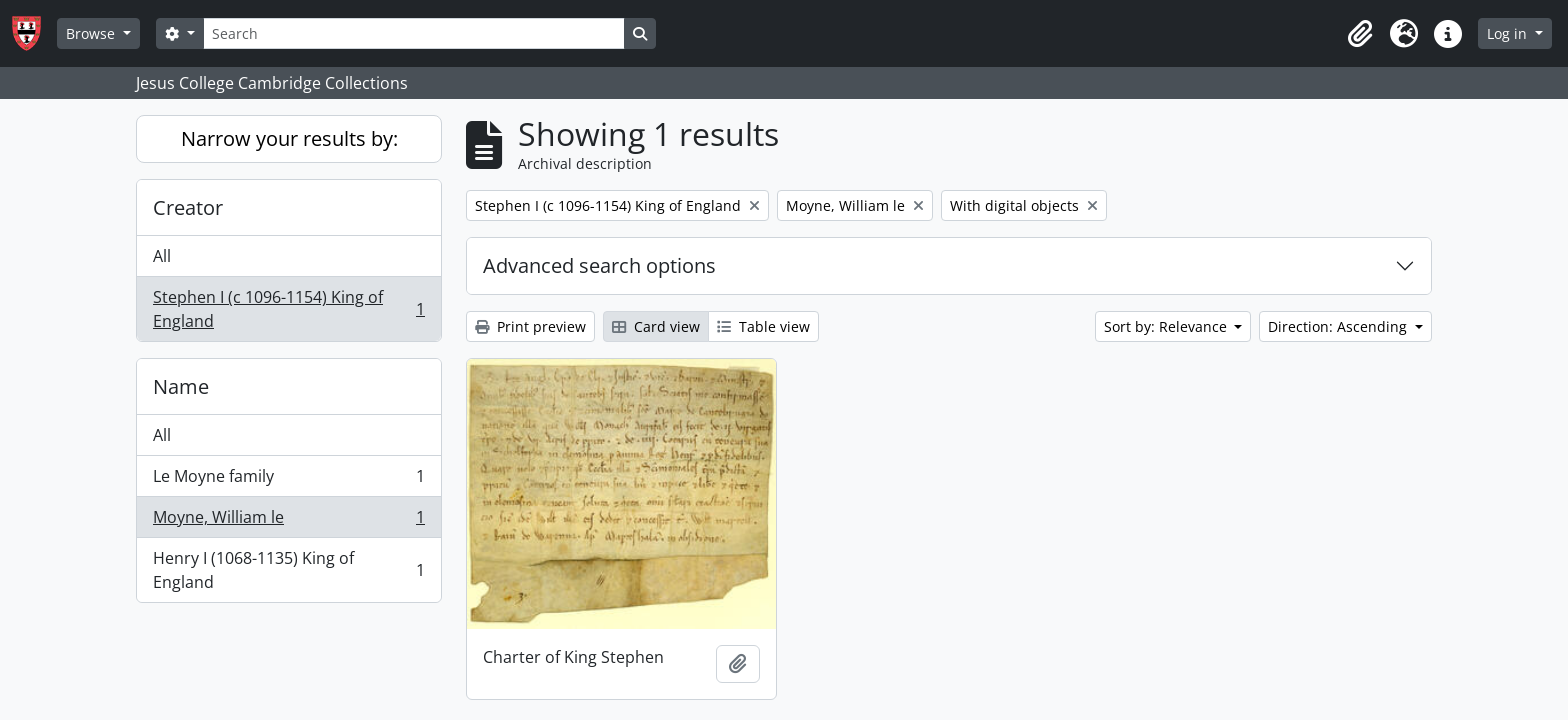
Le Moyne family (288, 480)
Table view (763, 326)
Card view (656, 326)
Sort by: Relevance (1167, 326)
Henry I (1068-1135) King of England (288, 570)
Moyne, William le (288, 521)
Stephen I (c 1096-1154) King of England (288, 309)
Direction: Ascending (1339, 326)
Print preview (530, 326)
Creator (188, 207)
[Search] (414, 33)
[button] (1360, 34)
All (162, 256)
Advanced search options (599, 265)
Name (181, 386)
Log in (1509, 33)
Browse (92, 33)
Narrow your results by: (289, 138)
